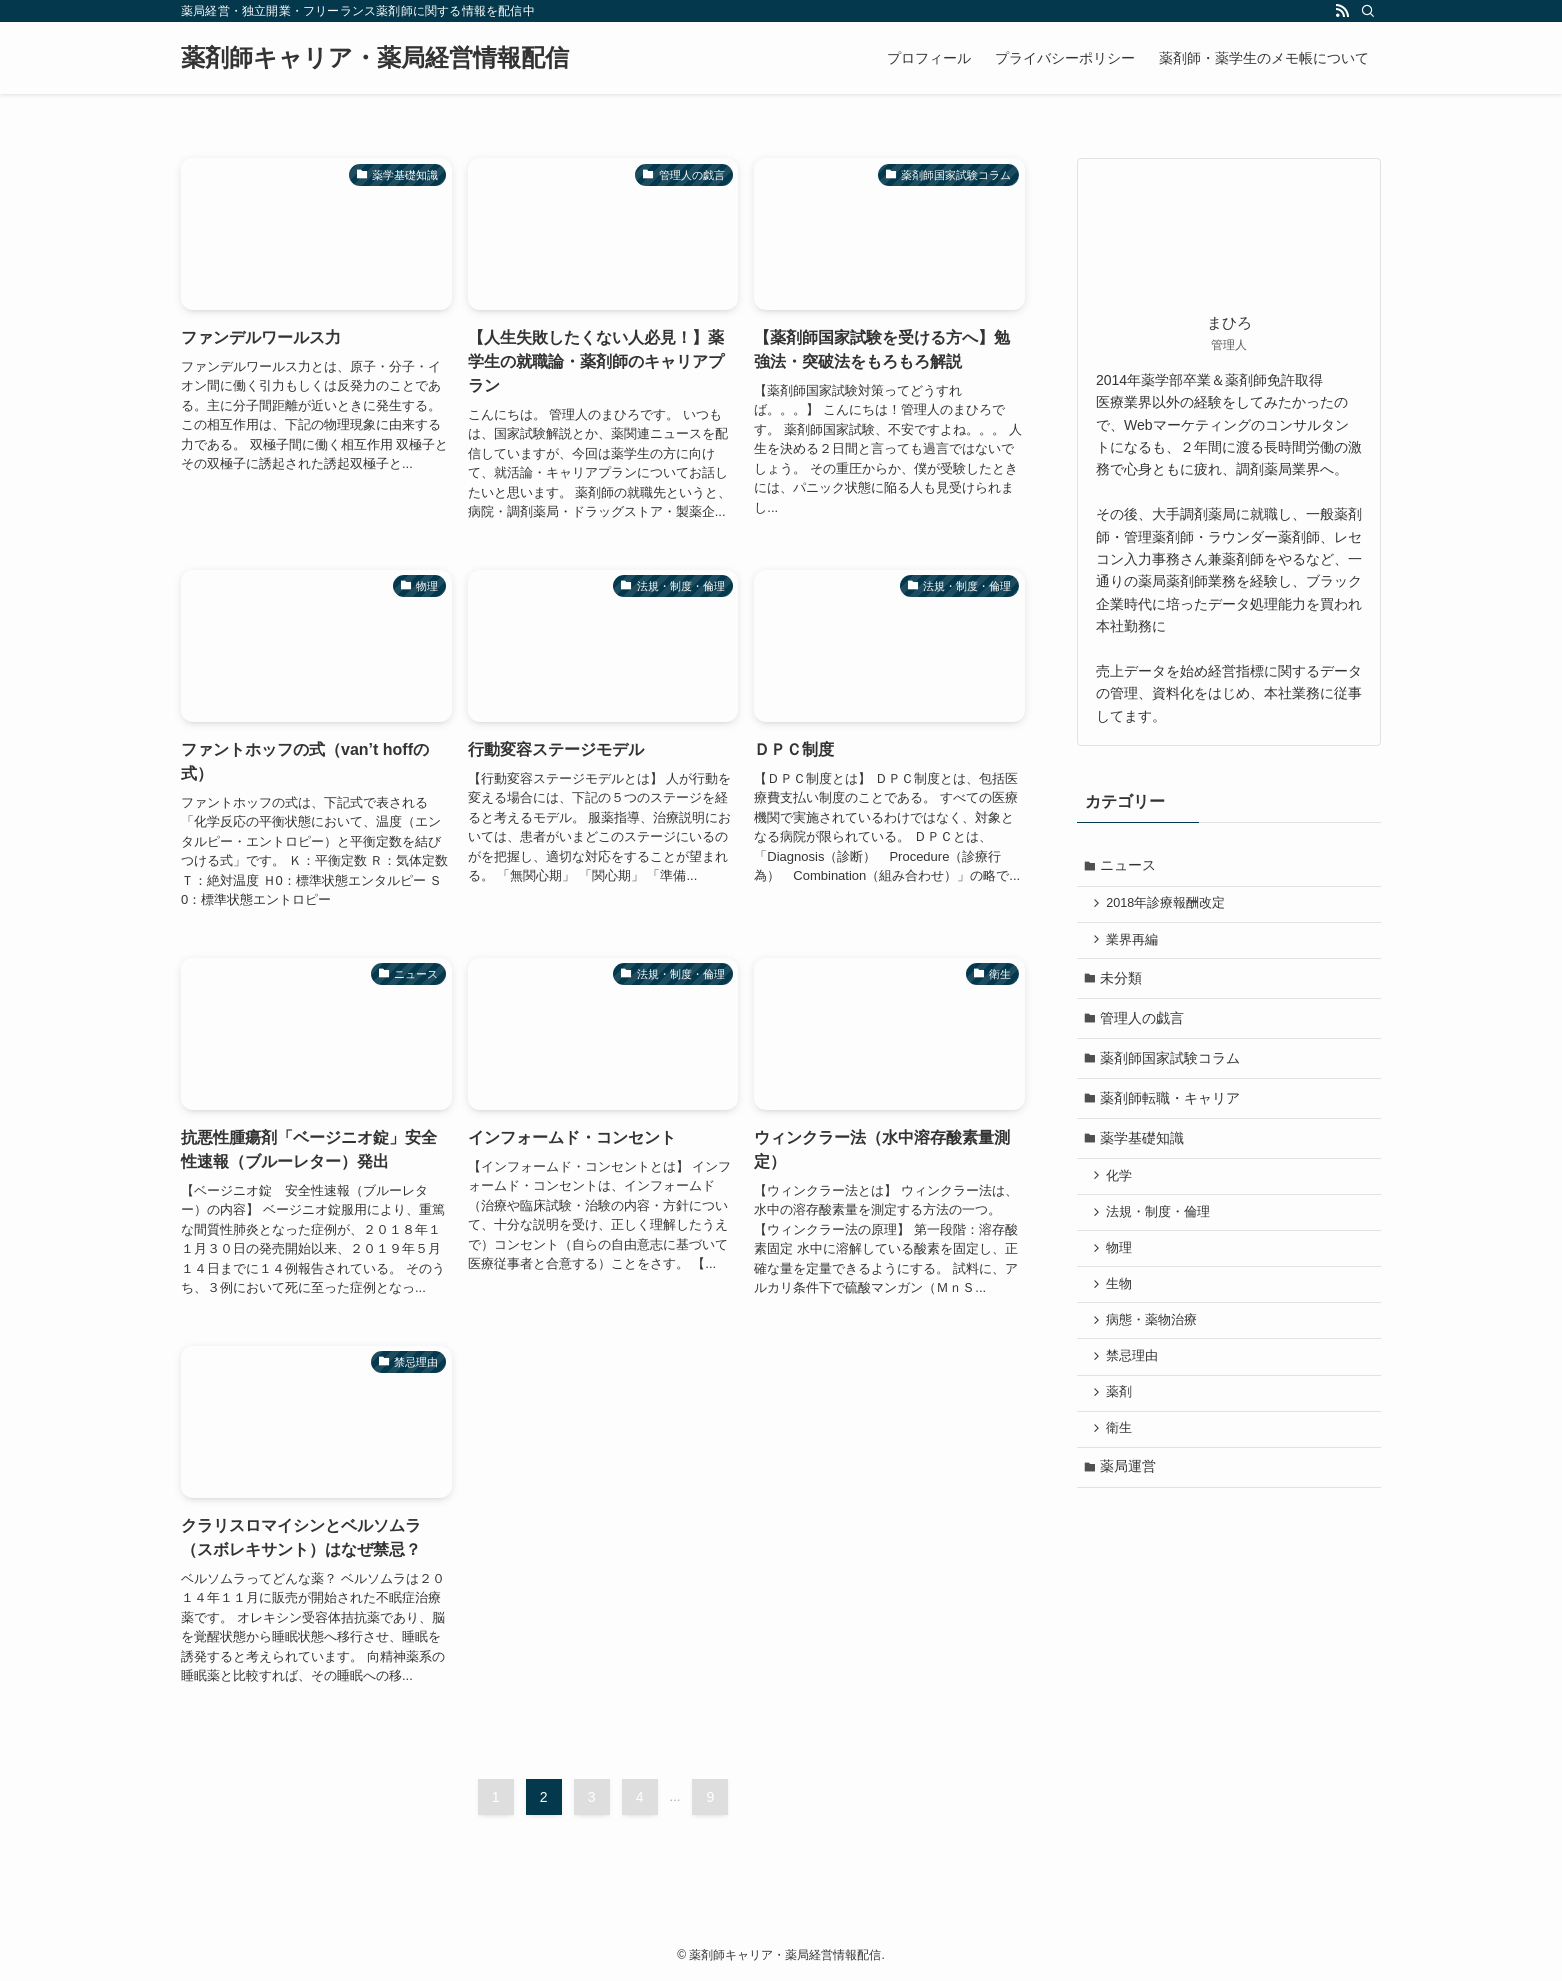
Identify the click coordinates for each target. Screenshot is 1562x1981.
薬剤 (1122, 1414)
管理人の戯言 (1144, 1024)
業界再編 (1135, 943)
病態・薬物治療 (1154, 1339)
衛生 (1122, 1451)
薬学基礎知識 (1144, 1149)
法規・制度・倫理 (1161, 1226)
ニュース (1130, 866)
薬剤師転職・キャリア (1172, 1108)
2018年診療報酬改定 (1168, 906)
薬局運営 (1130, 1491)
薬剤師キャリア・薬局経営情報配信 (375, 58)
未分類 (1123, 983)
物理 (1122, 1264)
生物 (1122, 1301)
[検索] (1368, 11)
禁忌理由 (1135, 1376)
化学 (1122, 1189)
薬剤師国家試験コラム (1172, 1066)
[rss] (1342, 11)
